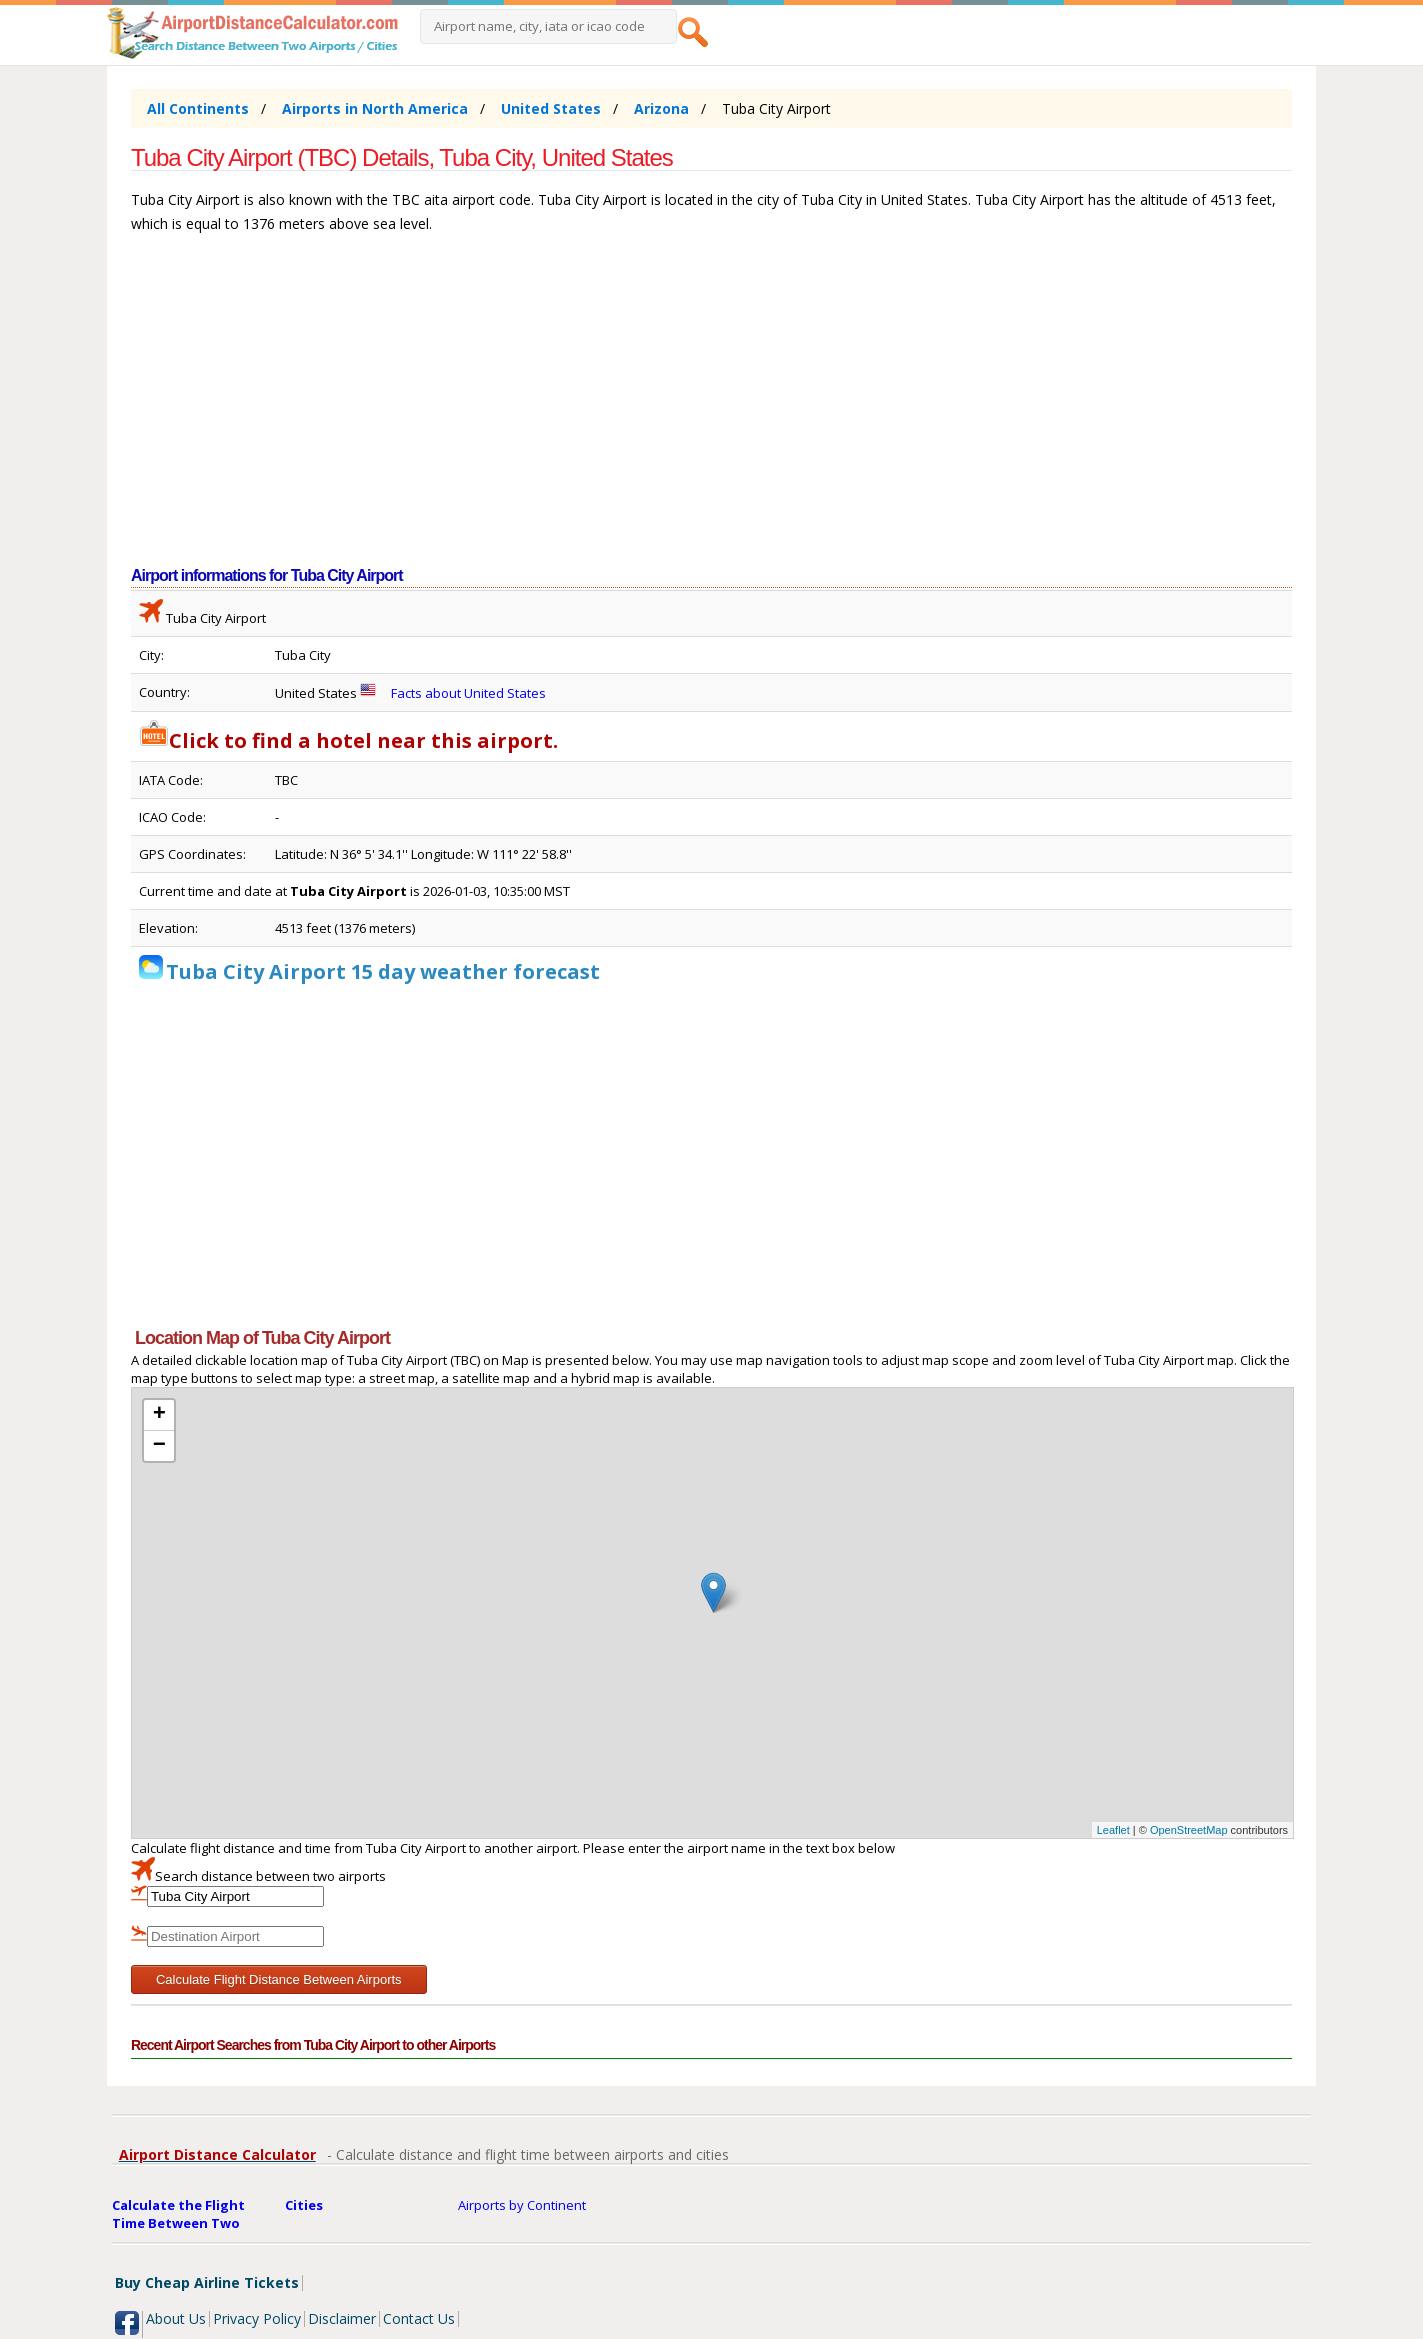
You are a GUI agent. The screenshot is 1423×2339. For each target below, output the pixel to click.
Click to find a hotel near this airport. (348, 740)
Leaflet (1113, 1830)
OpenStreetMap (1189, 1830)
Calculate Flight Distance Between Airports (279, 1979)
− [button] (159, 1446)
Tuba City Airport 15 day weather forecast (383, 971)
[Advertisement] (711, 410)
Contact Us (419, 2318)
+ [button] (159, 1415)
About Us (176, 2318)
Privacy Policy (257, 2318)
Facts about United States (468, 693)
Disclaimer (342, 2318)
